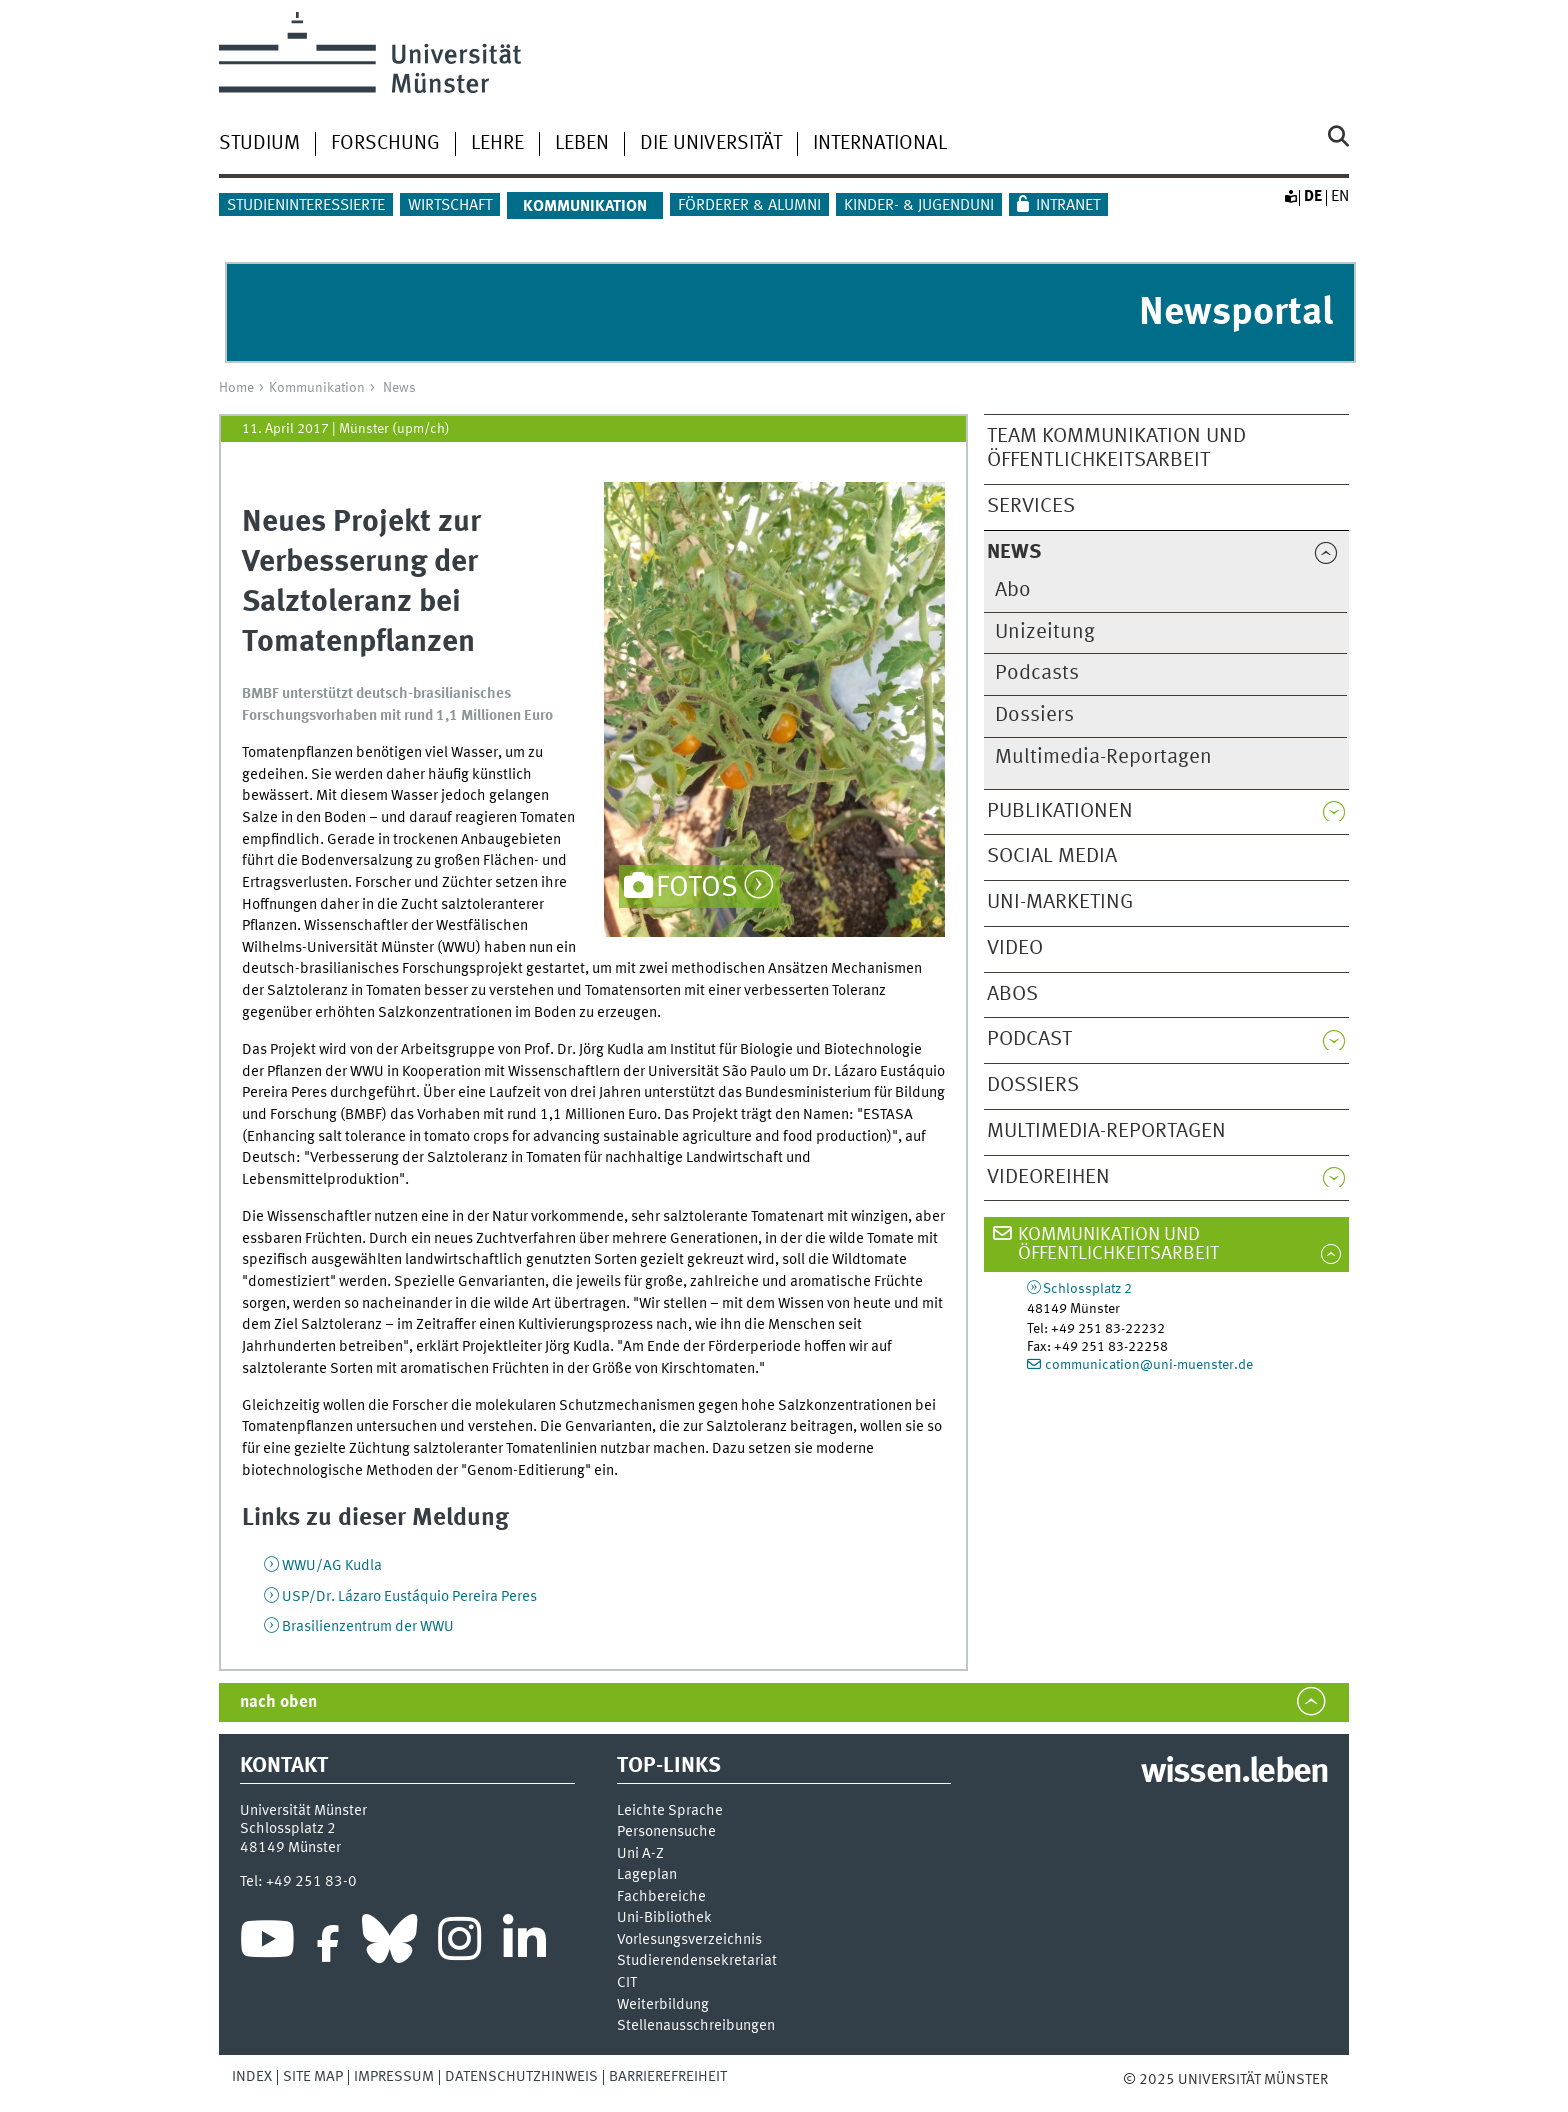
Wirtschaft (450, 206)
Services (1031, 506)
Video (1015, 948)
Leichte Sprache (670, 1811)
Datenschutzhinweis (521, 2077)
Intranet (1068, 206)
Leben (582, 144)
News (399, 388)
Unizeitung (1045, 632)
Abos (1012, 994)
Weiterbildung (663, 2005)
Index (252, 2077)
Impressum (394, 2077)
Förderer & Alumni (749, 206)
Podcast (1029, 1039)
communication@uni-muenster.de (1149, 1365)
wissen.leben (1234, 1773)
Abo (1013, 590)
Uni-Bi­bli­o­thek (664, 1918)
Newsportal (1236, 313)
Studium (259, 144)
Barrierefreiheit (668, 2077)
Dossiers (1034, 715)
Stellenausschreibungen (696, 2026)
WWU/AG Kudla (332, 1566)
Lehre (497, 144)
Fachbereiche (661, 1897)
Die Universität (711, 144)
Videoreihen (1048, 1177)
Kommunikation (317, 388)
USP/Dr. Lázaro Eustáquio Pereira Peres (409, 1597)
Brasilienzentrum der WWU (368, 1627)
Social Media (1052, 856)
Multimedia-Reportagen (1103, 757)
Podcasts (1037, 673)
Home (236, 388)
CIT (627, 1983)
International (880, 144)
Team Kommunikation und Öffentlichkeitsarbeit (1116, 449)
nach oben (278, 1702)
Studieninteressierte (306, 206)
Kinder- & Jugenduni (919, 206)
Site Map (313, 2077)
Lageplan (647, 1875)
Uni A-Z (640, 1854)
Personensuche (666, 1832)
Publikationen (1060, 811)
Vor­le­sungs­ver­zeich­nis (689, 1940)
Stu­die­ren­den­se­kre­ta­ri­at (697, 1961)
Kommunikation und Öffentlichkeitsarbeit (1118, 1244)
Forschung (385, 144)
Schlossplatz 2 (1087, 1289)
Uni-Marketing (1060, 902)
